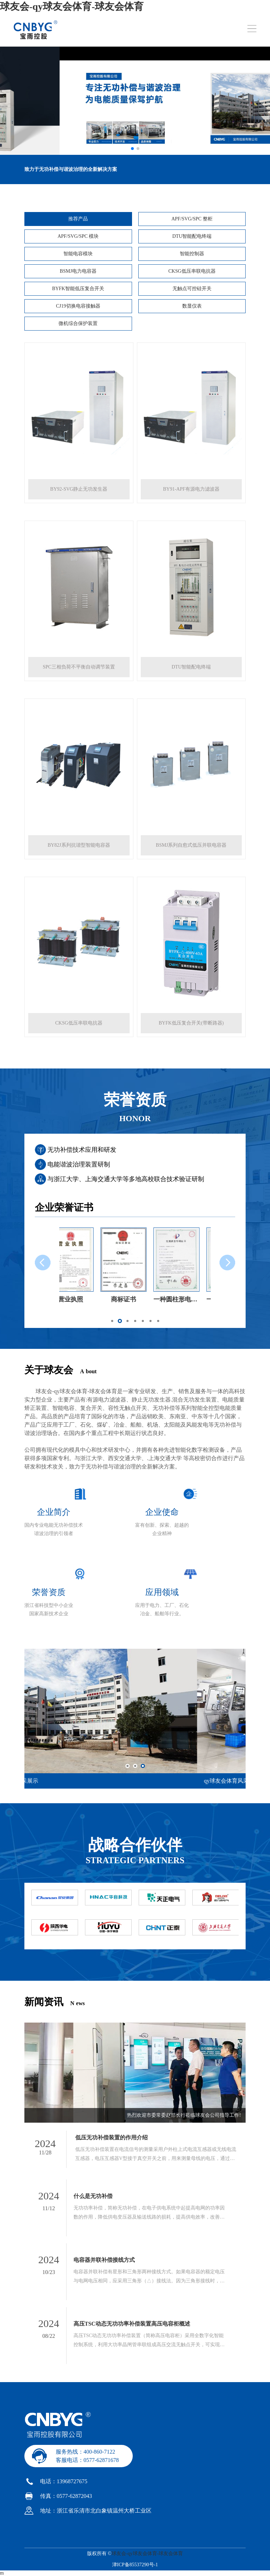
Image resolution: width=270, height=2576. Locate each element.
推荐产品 (78, 218)
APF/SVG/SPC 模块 (78, 236)
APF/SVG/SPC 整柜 (192, 218)
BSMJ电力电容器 (78, 271)
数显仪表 (192, 306)
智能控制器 (192, 253)
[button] (112, 1321)
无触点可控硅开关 (191, 288)
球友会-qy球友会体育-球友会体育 (72, 6)
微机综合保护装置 (78, 323)
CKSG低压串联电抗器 (191, 271)
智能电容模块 (78, 253)
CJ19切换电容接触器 (78, 306)
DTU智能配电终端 (191, 236)
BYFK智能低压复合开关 (78, 288)
